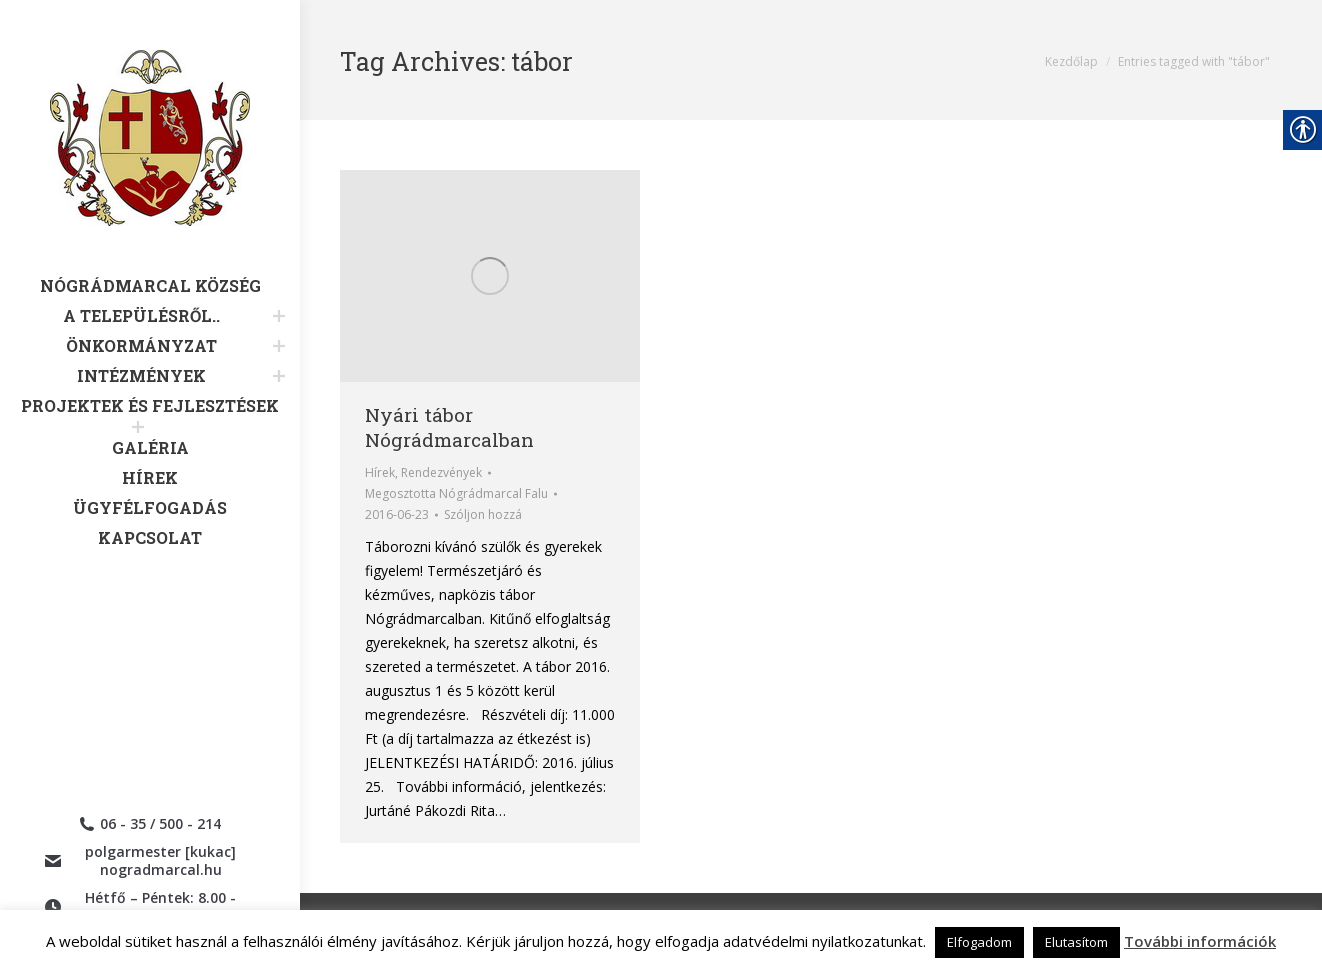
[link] (150, 163)
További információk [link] (1200, 941)
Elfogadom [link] (979, 942)
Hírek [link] (380, 472)
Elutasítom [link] (1076, 942)
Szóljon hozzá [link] (483, 514)
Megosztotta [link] (456, 493)
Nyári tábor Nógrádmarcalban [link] (449, 427)
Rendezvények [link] (441, 472)
